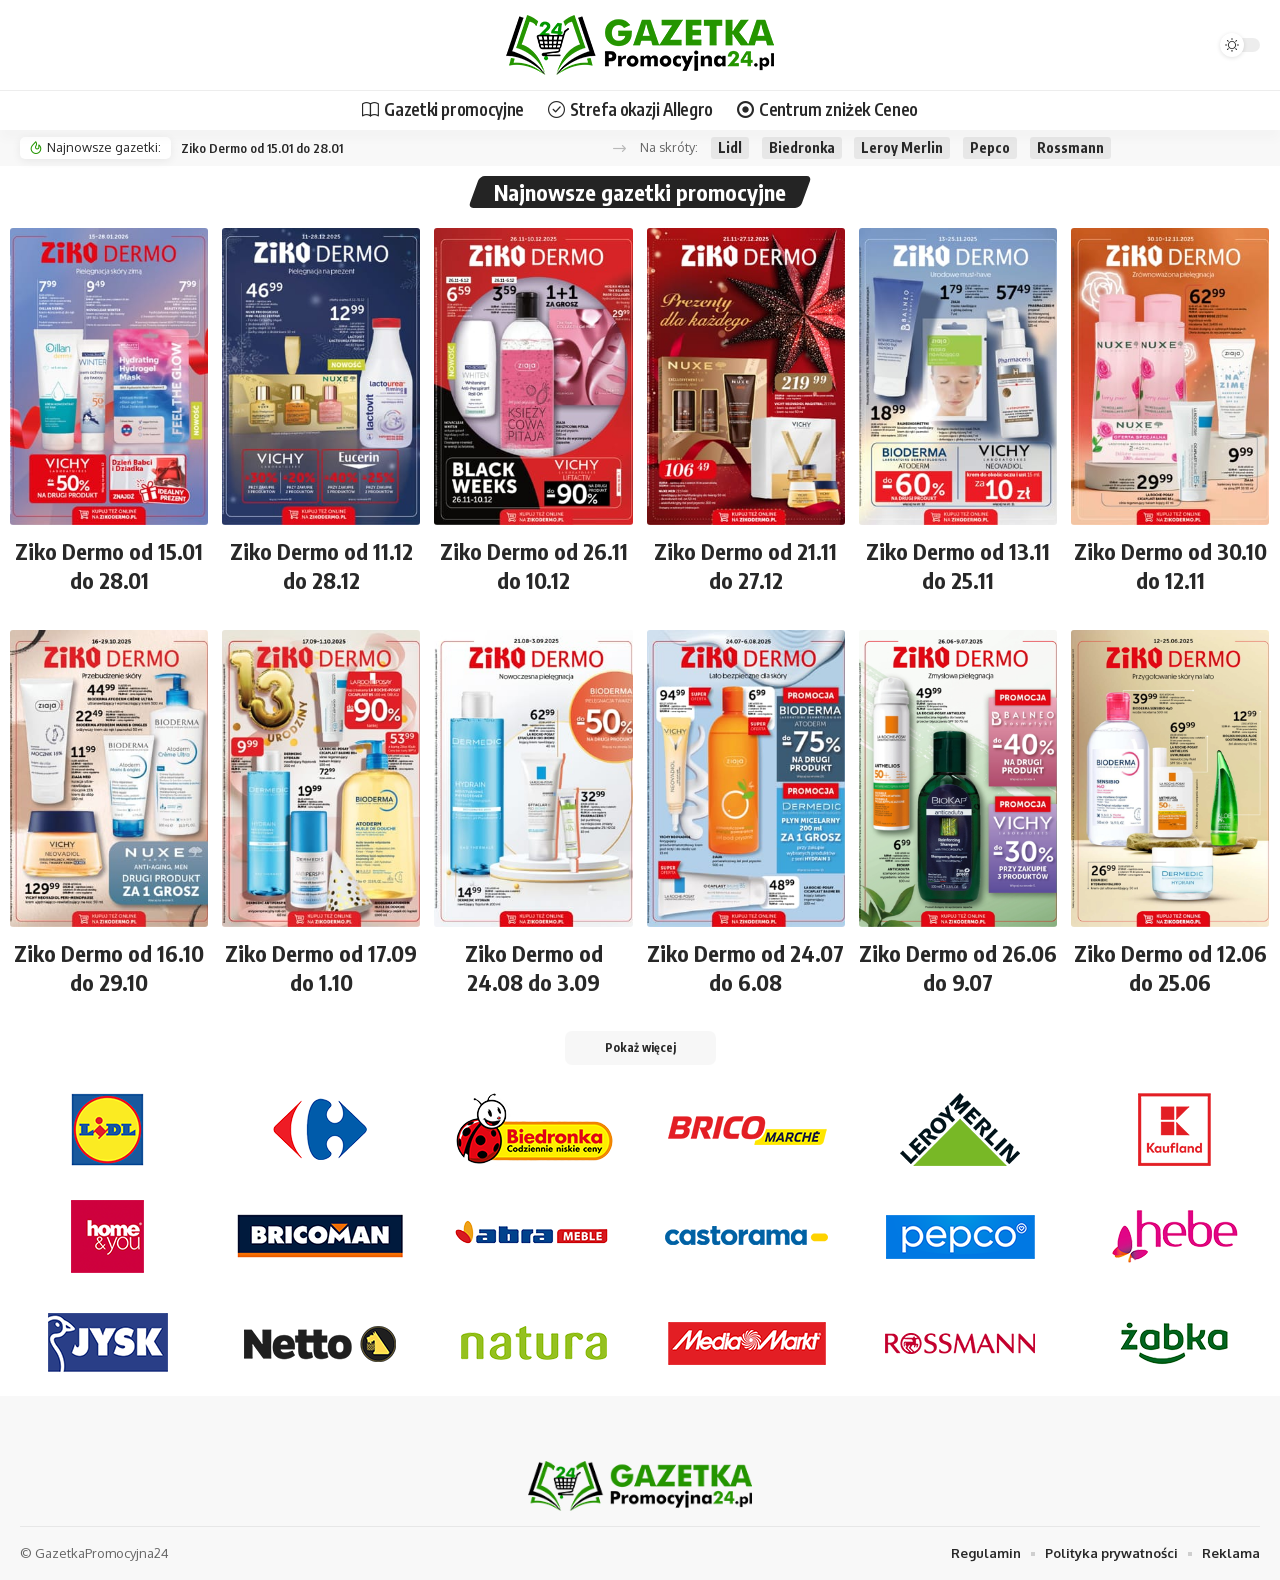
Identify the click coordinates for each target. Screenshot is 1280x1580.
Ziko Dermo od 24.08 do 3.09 (534, 967)
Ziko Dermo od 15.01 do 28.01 (262, 148)
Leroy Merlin (902, 147)
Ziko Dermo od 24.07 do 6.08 (745, 967)
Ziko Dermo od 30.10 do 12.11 (1170, 565)
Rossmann (1070, 147)
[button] (619, 148)
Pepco (990, 147)
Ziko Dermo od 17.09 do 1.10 (321, 967)
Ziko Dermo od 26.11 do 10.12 (534, 565)
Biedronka (802, 147)
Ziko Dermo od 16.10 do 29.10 (109, 967)
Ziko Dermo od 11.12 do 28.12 (321, 565)
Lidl (730, 147)
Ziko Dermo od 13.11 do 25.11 (958, 565)
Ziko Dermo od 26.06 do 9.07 (958, 967)
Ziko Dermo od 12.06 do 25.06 (1170, 967)
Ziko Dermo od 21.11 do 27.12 (745, 565)
